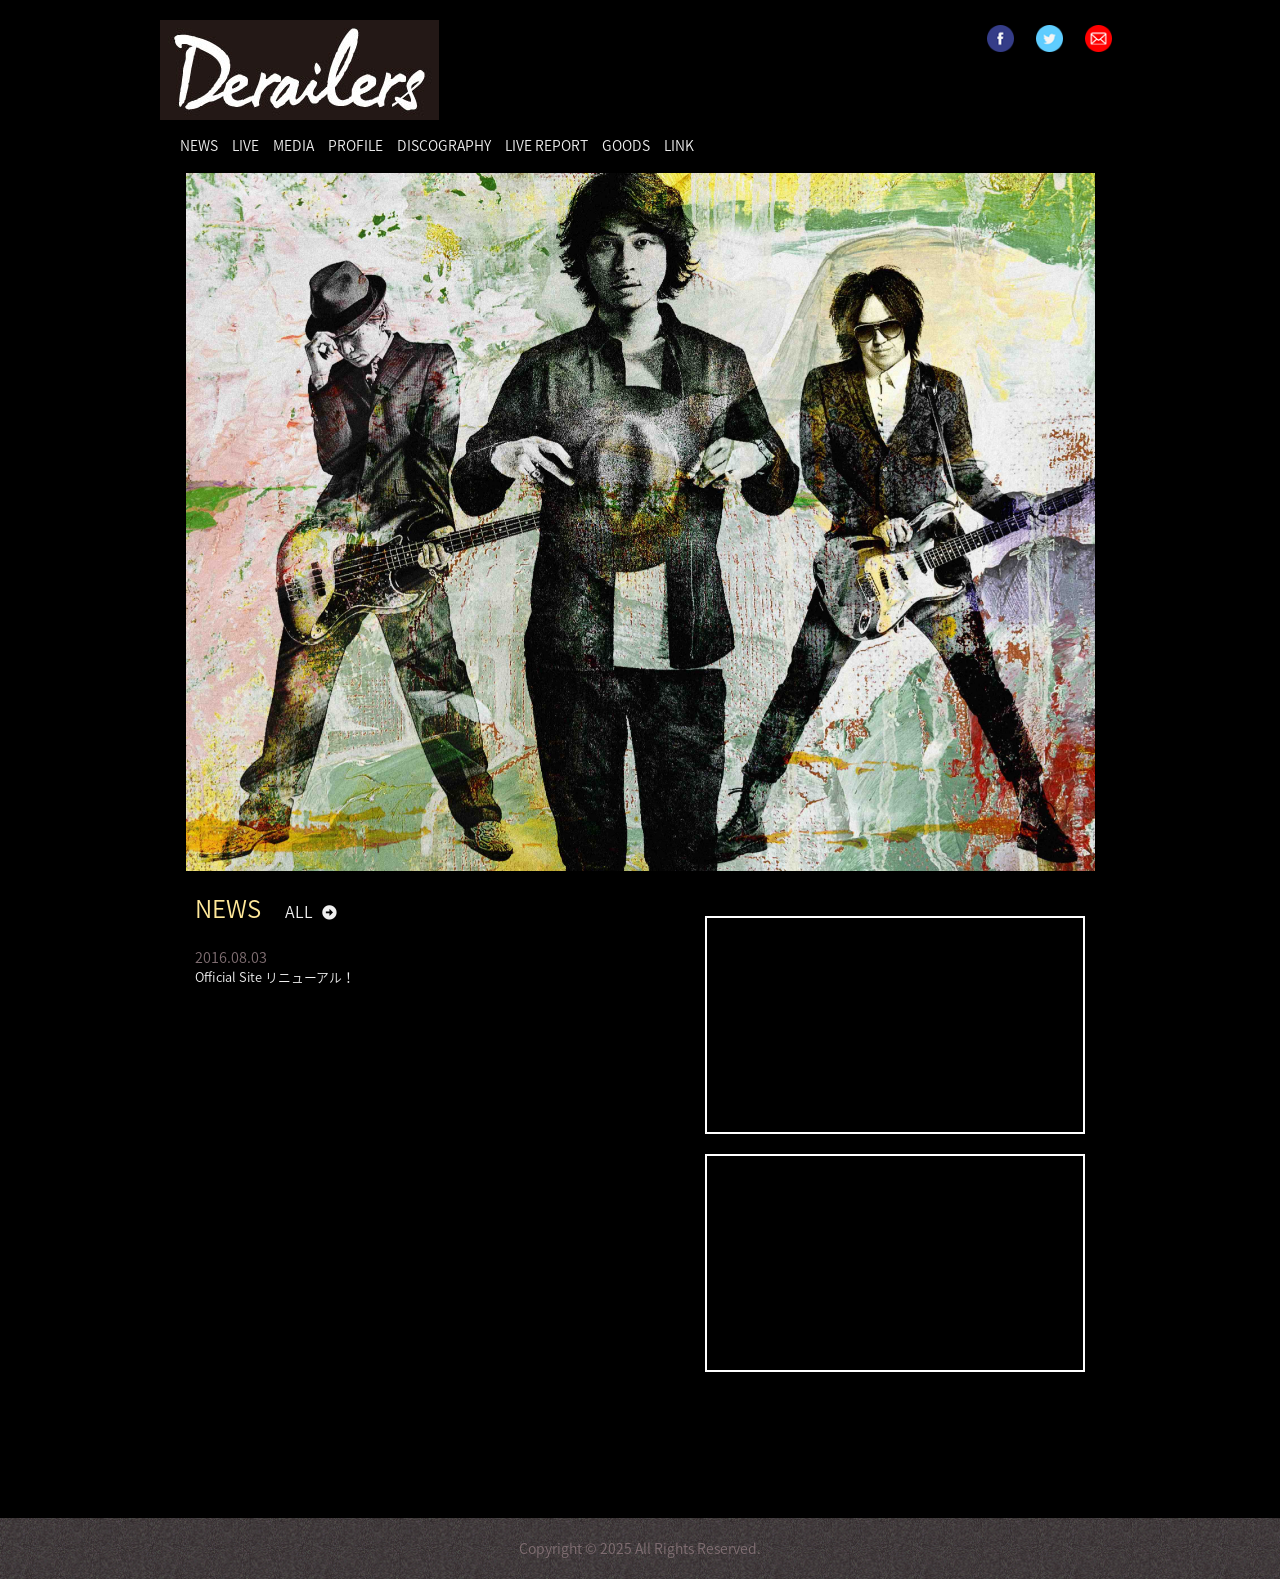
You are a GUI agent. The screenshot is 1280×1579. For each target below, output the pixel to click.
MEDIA (293, 145)
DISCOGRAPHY (444, 145)
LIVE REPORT (546, 145)
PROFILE (355, 145)
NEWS (199, 145)
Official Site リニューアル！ (275, 976)
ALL (299, 911)
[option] (640, 522)
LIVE (245, 145)
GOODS (626, 145)
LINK (679, 145)
